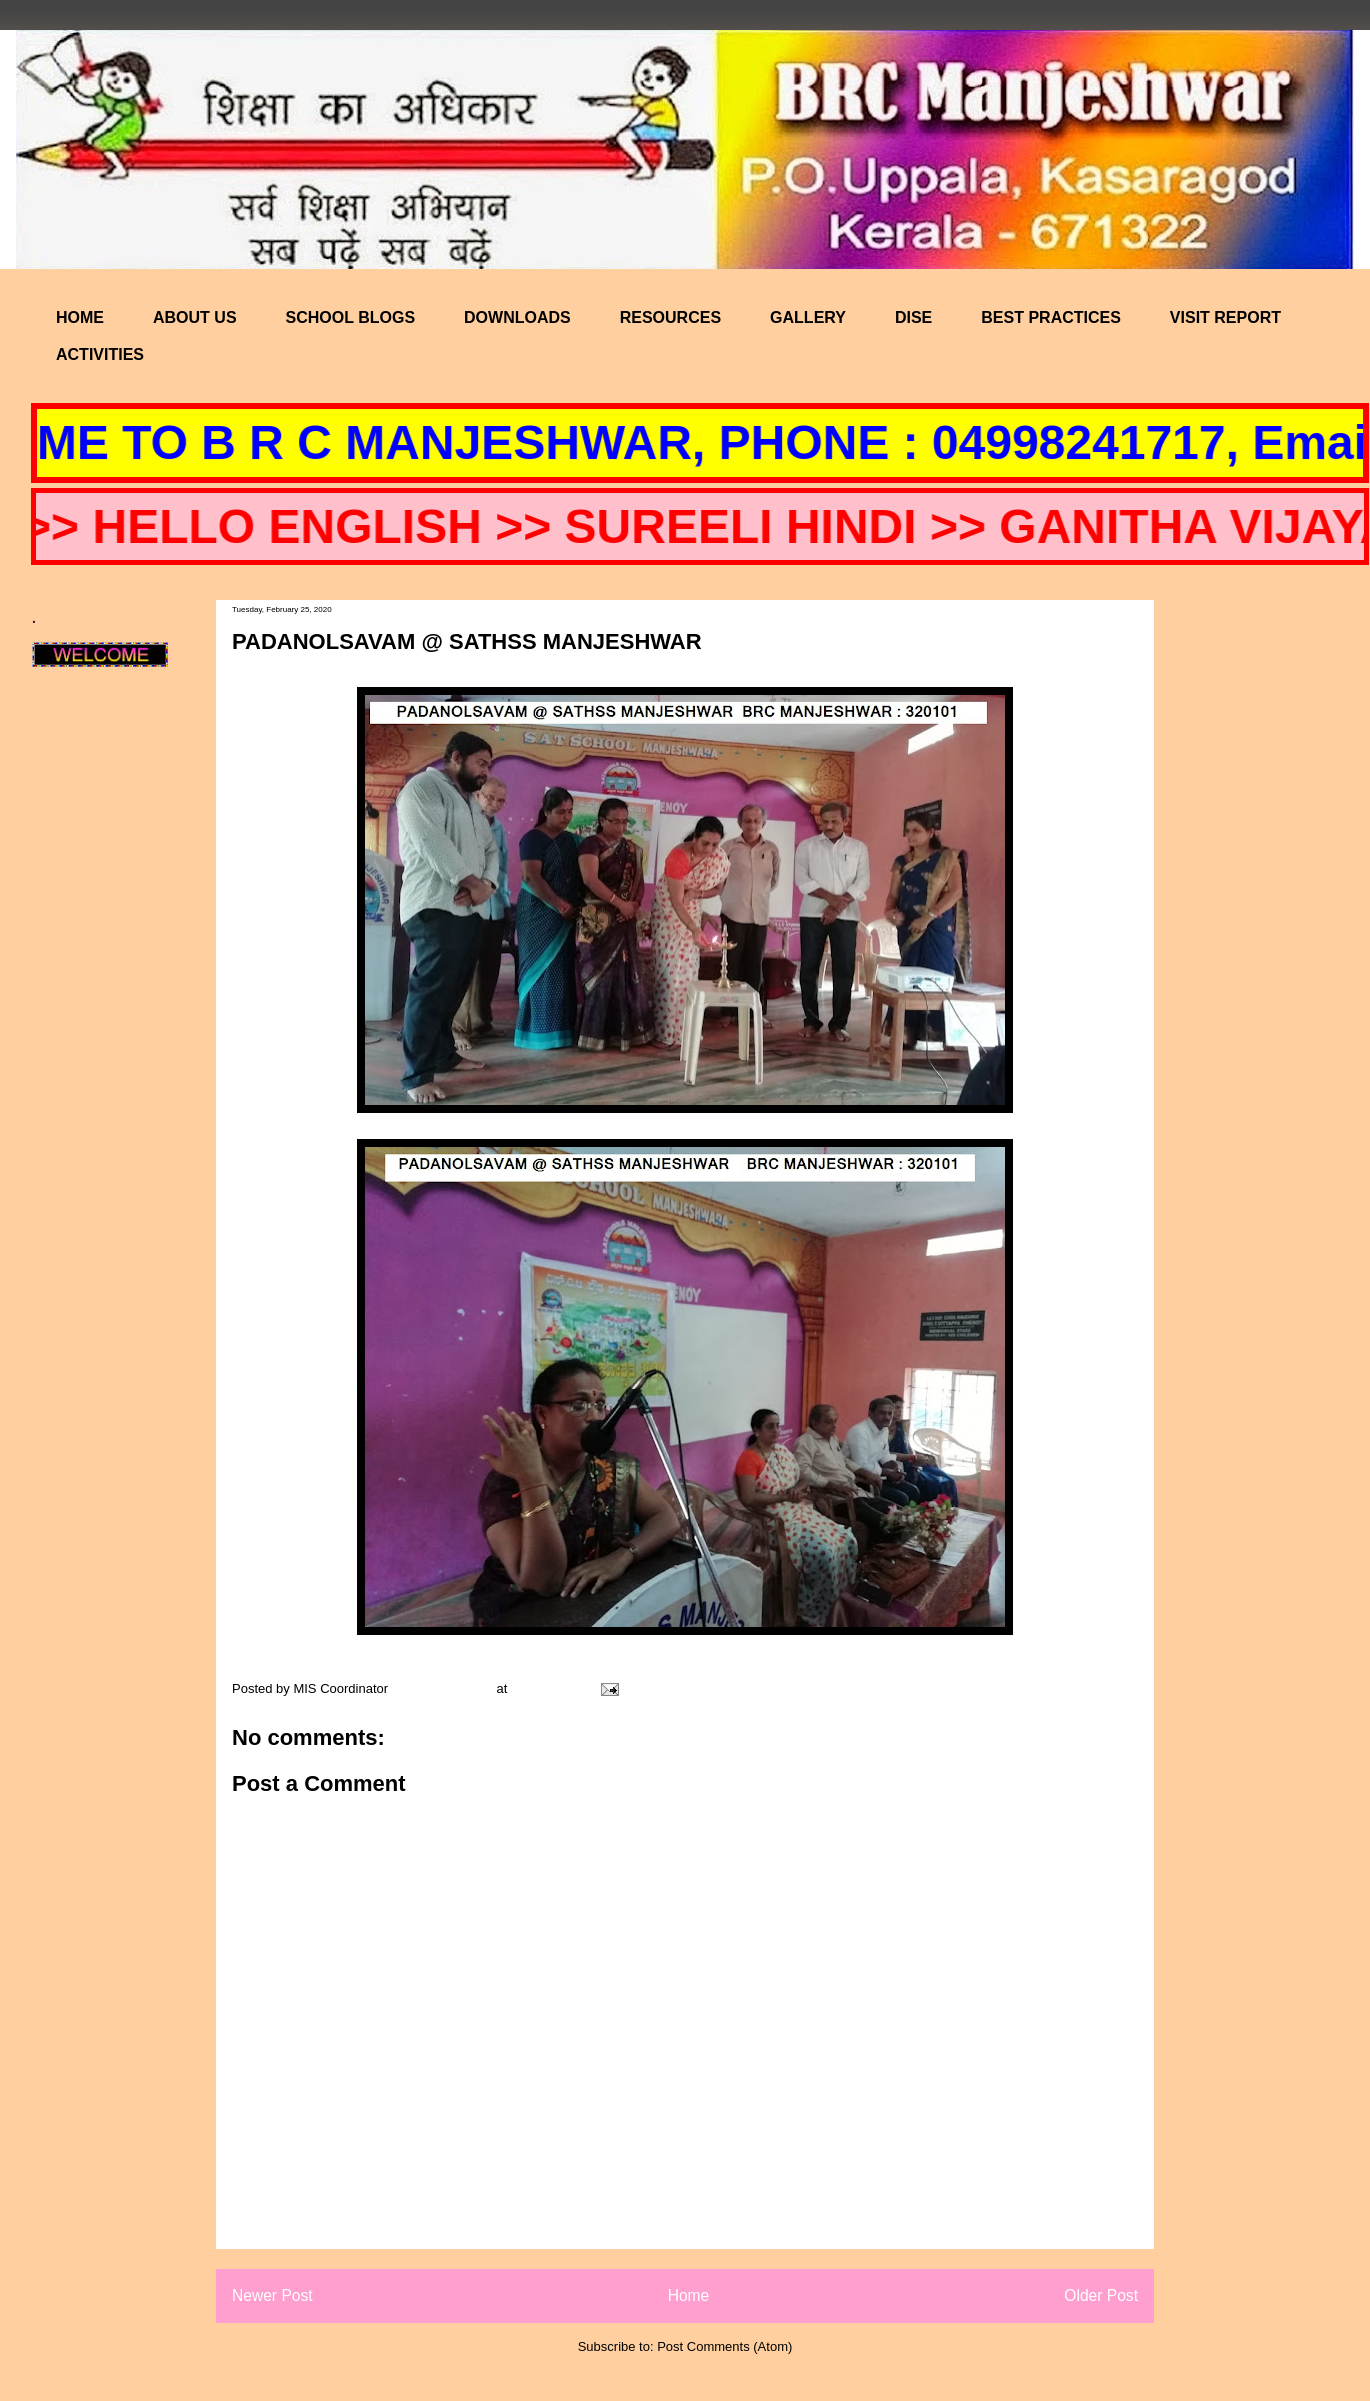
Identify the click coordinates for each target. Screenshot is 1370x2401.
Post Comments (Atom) (724, 2346)
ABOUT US (195, 317)
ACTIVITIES (100, 354)
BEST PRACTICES (1051, 317)
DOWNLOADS (517, 317)
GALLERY (808, 317)
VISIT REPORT (1225, 317)
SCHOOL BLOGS (351, 317)
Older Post (1101, 2295)
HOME (80, 317)
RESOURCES (670, 317)
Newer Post (272, 2295)
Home (689, 2295)
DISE (913, 317)
